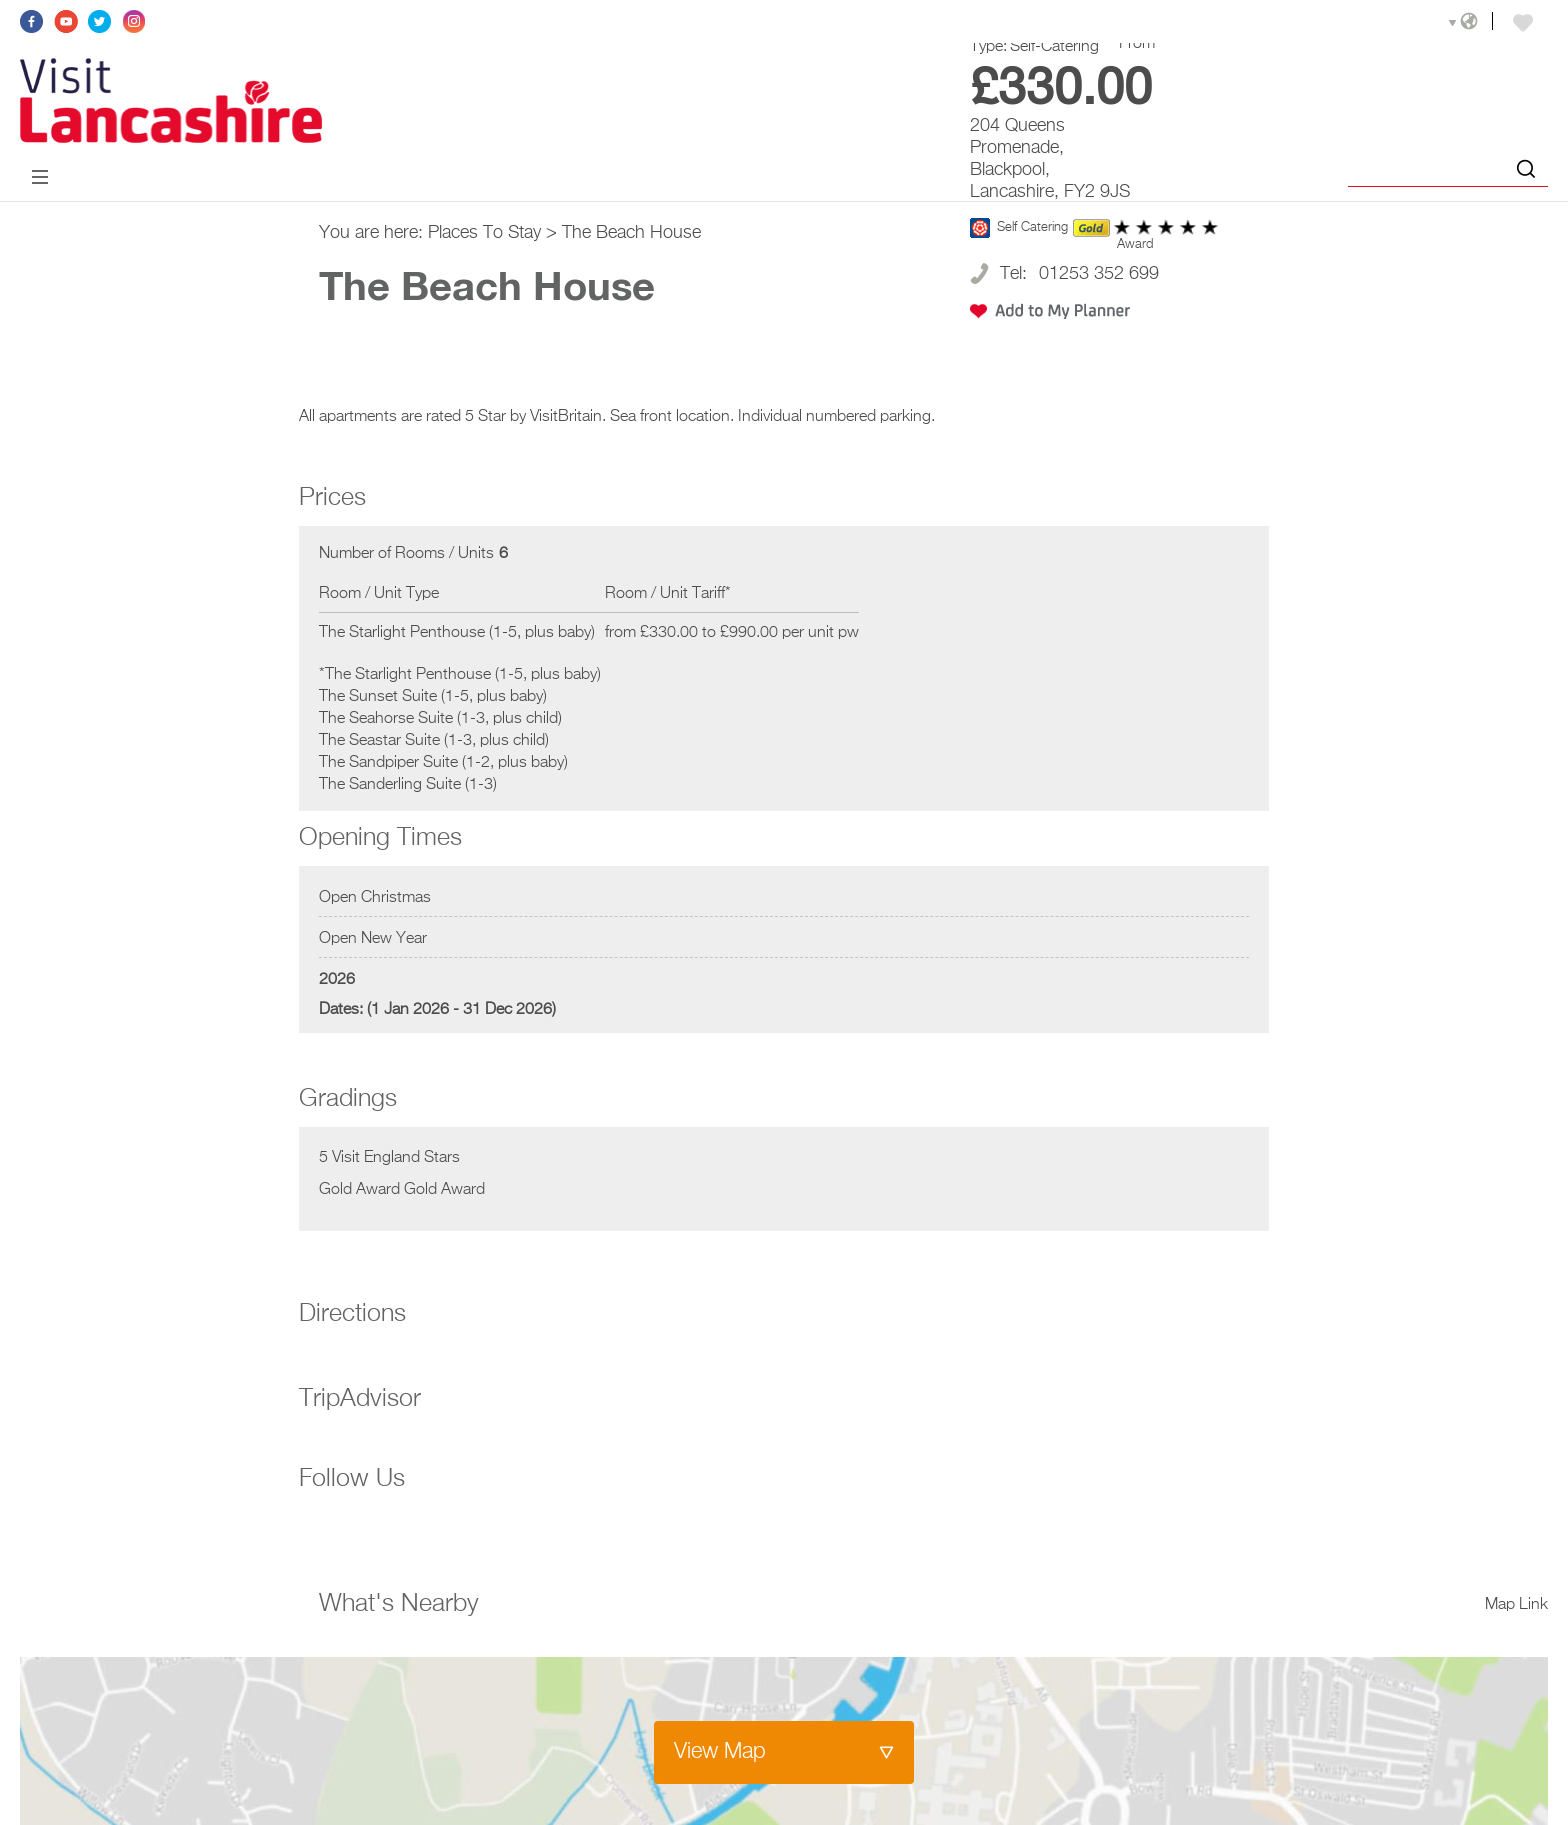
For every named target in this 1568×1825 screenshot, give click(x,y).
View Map (720, 1752)
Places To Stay (484, 233)
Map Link (1516, 1605)
